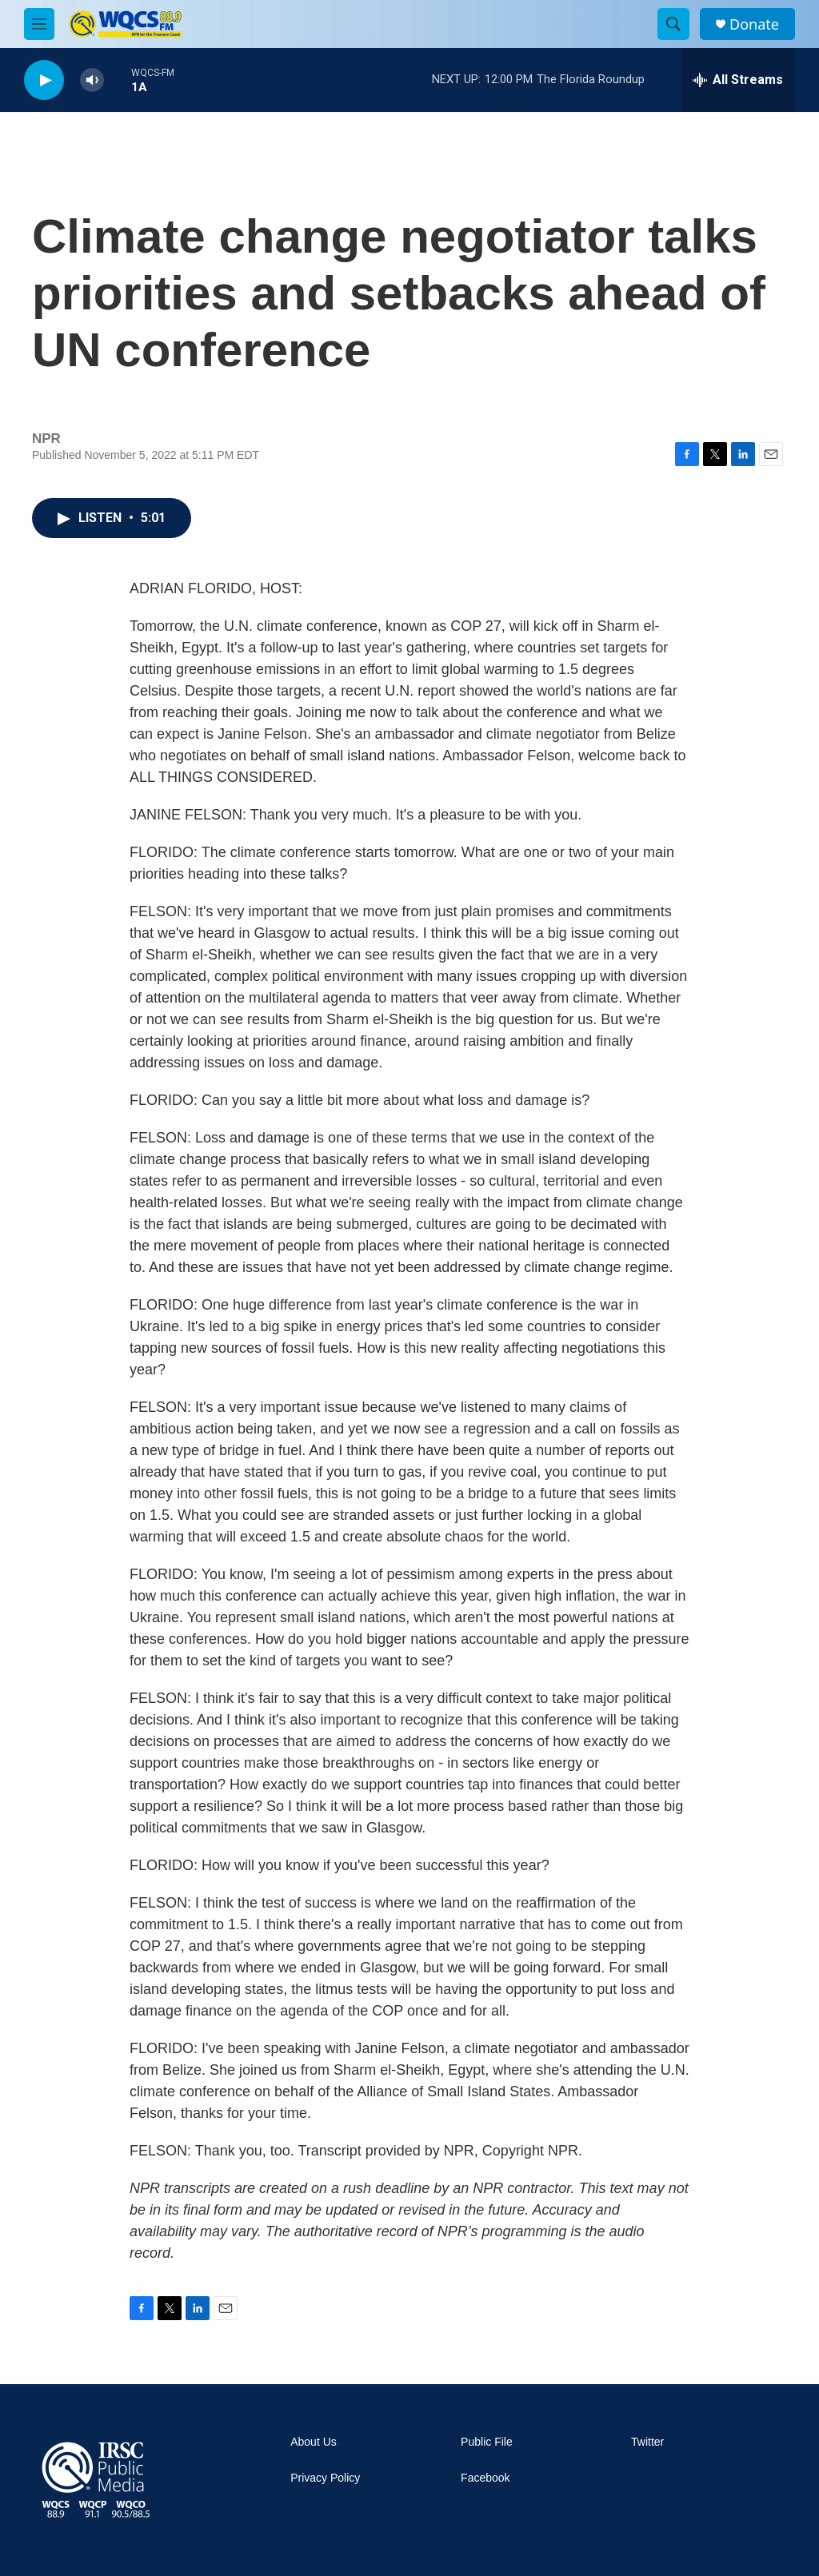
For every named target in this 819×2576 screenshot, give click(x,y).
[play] (44, 80)
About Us (313, 2442)
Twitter (647, 2442)
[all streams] (738, 80)
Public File (487, 2442)
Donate (754, 24)
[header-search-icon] (673, 24)
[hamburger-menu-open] (39, 24)
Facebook (485, 2478)
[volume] (92, 80)
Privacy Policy (325, 2478)
